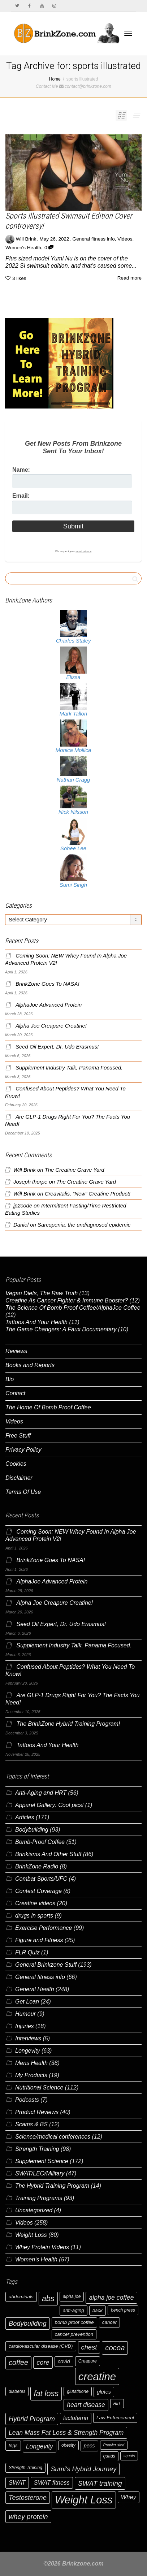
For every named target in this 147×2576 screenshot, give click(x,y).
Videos (124, 239)
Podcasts (27, 2100)
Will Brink (24, 1170)
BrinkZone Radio (36, 1866)
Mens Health (31, 2063)
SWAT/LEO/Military (39, 2173)
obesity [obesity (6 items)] (68, 2445)
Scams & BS (31, 2124)
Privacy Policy (23, 1450)
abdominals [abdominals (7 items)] (21, 2296)
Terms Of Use (23, 1492)
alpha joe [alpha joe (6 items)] (72, 2296)
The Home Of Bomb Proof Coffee (48, 1407)
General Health (34, 1989)
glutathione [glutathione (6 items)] (77, 2391)
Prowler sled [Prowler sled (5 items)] (114, 2445)
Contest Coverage (38, 1891)
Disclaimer (19, 1478)
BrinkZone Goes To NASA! (47, 984)
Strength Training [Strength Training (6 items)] (25, 2467)
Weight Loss (31, 2235)
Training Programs (38, 2198)
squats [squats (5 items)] (129, 2456)
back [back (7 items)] (97, 2310)
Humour (25, 2014)
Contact (15, 1393)
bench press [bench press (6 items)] (123, 2310)
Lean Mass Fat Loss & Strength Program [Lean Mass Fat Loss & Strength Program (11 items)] (66, 2432)
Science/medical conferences (52, 2137)
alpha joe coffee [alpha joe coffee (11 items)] (111, 2297)
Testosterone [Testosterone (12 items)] (28, 2497)
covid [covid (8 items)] (64, 2361)
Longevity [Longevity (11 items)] (39, 2446)
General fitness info (94, 239)
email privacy (83, 551)
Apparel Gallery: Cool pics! (49, 1805)
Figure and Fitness (39, 1940)
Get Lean (27, 2001)
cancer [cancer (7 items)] (109, 2322)
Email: (21, 496)
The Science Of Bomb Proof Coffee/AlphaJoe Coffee (72, 1308)
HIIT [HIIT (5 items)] (117, 2403)
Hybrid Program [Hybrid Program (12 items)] (32, 2418)
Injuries (24, 2026)
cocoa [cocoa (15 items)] (115, 2348)
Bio (9, 1379)
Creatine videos (35, 1903)
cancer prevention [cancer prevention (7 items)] (74, 2334)
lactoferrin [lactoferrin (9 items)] (75, 2418)
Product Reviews (37, 2112)
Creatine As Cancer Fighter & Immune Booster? (66, 1300)
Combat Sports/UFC (41, 1879)
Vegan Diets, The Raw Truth (41, 1293)
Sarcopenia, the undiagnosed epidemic (84, 1225)
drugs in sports (34, 1915)
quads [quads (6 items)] (109, 2456)
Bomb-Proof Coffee (40, 1842)
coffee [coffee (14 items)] (18, 2363)
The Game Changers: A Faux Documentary (60, 1329)
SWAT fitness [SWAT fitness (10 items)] (52, 2482)
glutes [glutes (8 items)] (104, 2392)
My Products (31, 2075)
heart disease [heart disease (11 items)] (86, 2404)
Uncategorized (33, 2210)
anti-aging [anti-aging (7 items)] (73, 2310)
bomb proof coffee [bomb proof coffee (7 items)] (74, 2322)
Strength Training (37, 2149)
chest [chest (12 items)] (89, 2347)
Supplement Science (41, 2161)
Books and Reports (30, 1365)
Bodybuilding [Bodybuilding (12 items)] (28, 2323)
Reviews (16, 1351)
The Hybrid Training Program (52, 2186)
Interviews (28, 2038)
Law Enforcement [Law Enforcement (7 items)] (115, 2417)
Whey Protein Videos (42, 2247)
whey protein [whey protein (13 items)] (28, 2516)
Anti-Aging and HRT (40, 1793)
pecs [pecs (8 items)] (89, 2446)
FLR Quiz (27, 1952)
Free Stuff (18, 1435)
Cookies (15, 1464)
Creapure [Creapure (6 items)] (87, 2361)
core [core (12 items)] (42, 2362)
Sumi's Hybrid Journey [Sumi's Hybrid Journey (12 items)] (83, 2469)
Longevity (27, 2051)
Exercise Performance (43, 1928)
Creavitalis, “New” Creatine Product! (87, 1194)
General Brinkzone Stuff (46, 1965)
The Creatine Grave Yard (74, 1170)
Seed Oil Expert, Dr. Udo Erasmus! (57, 1047)
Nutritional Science (39, 2087)
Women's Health (23, 247)
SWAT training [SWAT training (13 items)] (100, 2483)
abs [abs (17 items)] (48, 2298)
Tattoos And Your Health (36, 1322)
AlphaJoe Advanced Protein (49, 1005)
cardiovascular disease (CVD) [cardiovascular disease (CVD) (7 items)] (41, 2346)
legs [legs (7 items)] (13, 2445)
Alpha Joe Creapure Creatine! (51, 1026)
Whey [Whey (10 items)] (129, 2497)
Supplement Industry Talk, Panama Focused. (69, 1068)
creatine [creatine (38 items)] (97, 2376)
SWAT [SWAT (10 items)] (17, 2482)
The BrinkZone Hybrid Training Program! (68, 1724)
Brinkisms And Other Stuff (48, 1854)
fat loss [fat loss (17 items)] (46, 2393)
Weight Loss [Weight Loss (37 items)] (84, 2500)
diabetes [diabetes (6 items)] (17, 2391)
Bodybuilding (31, 1830)
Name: (21, 470)
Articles (24, 1817)
